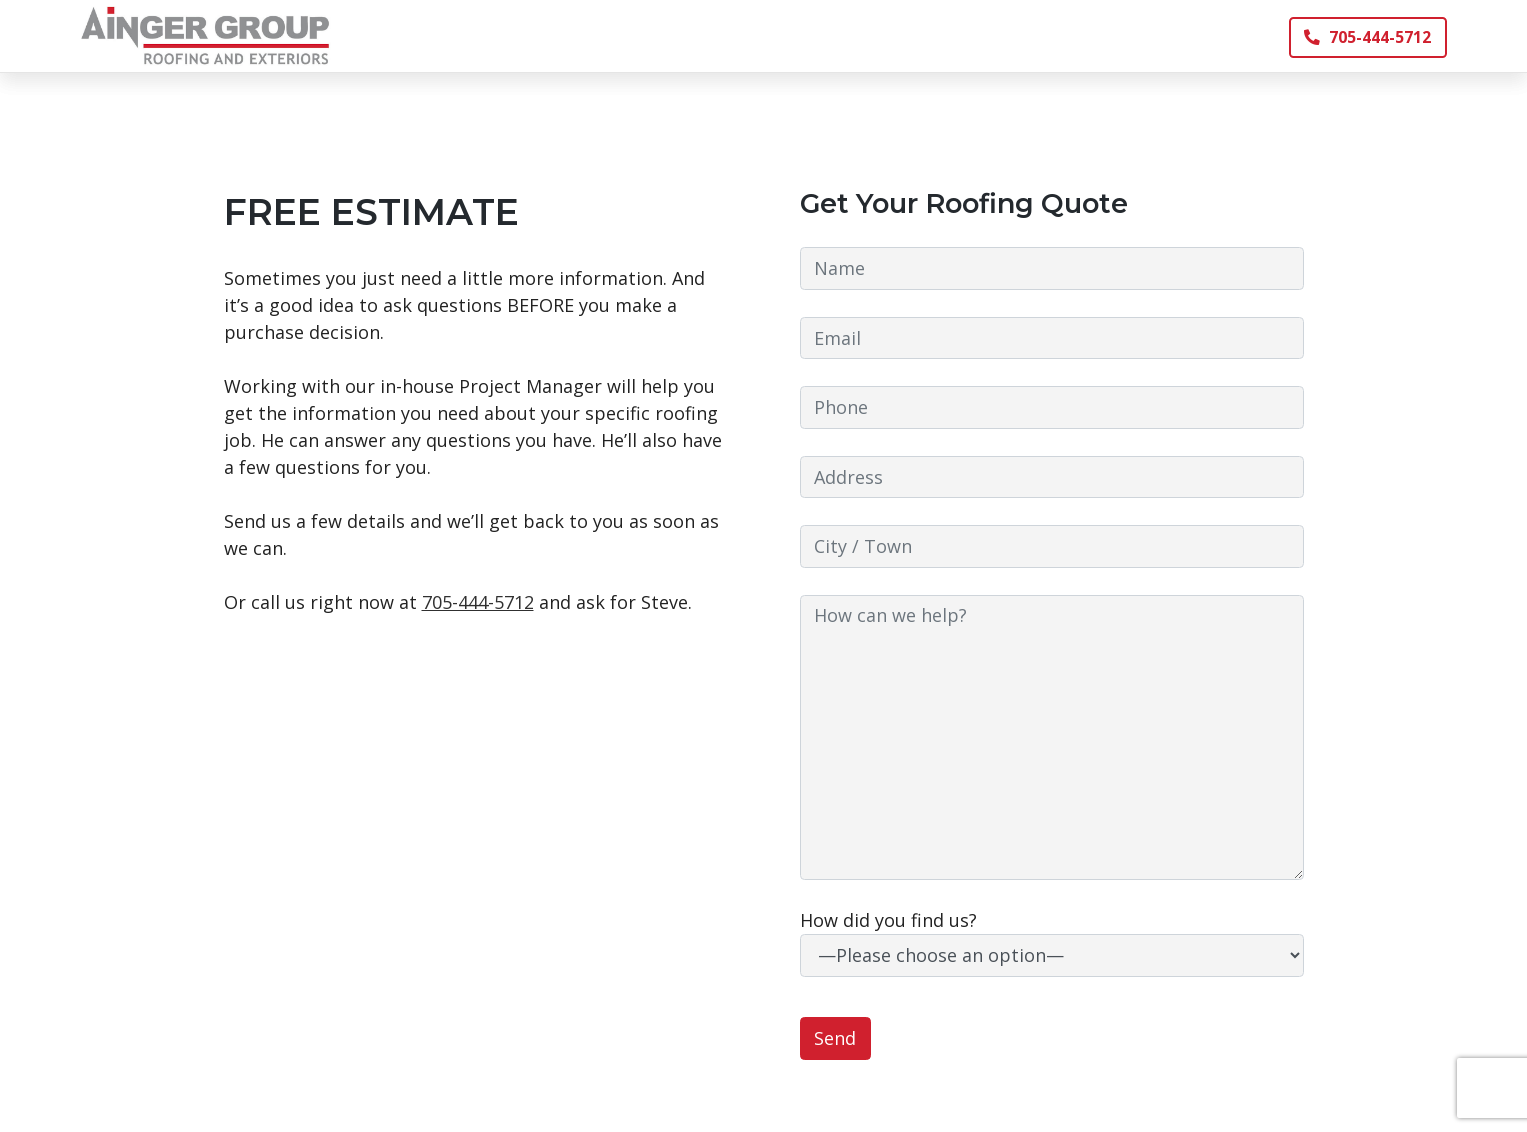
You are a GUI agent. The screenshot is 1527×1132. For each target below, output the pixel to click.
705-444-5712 (1367, 37)
